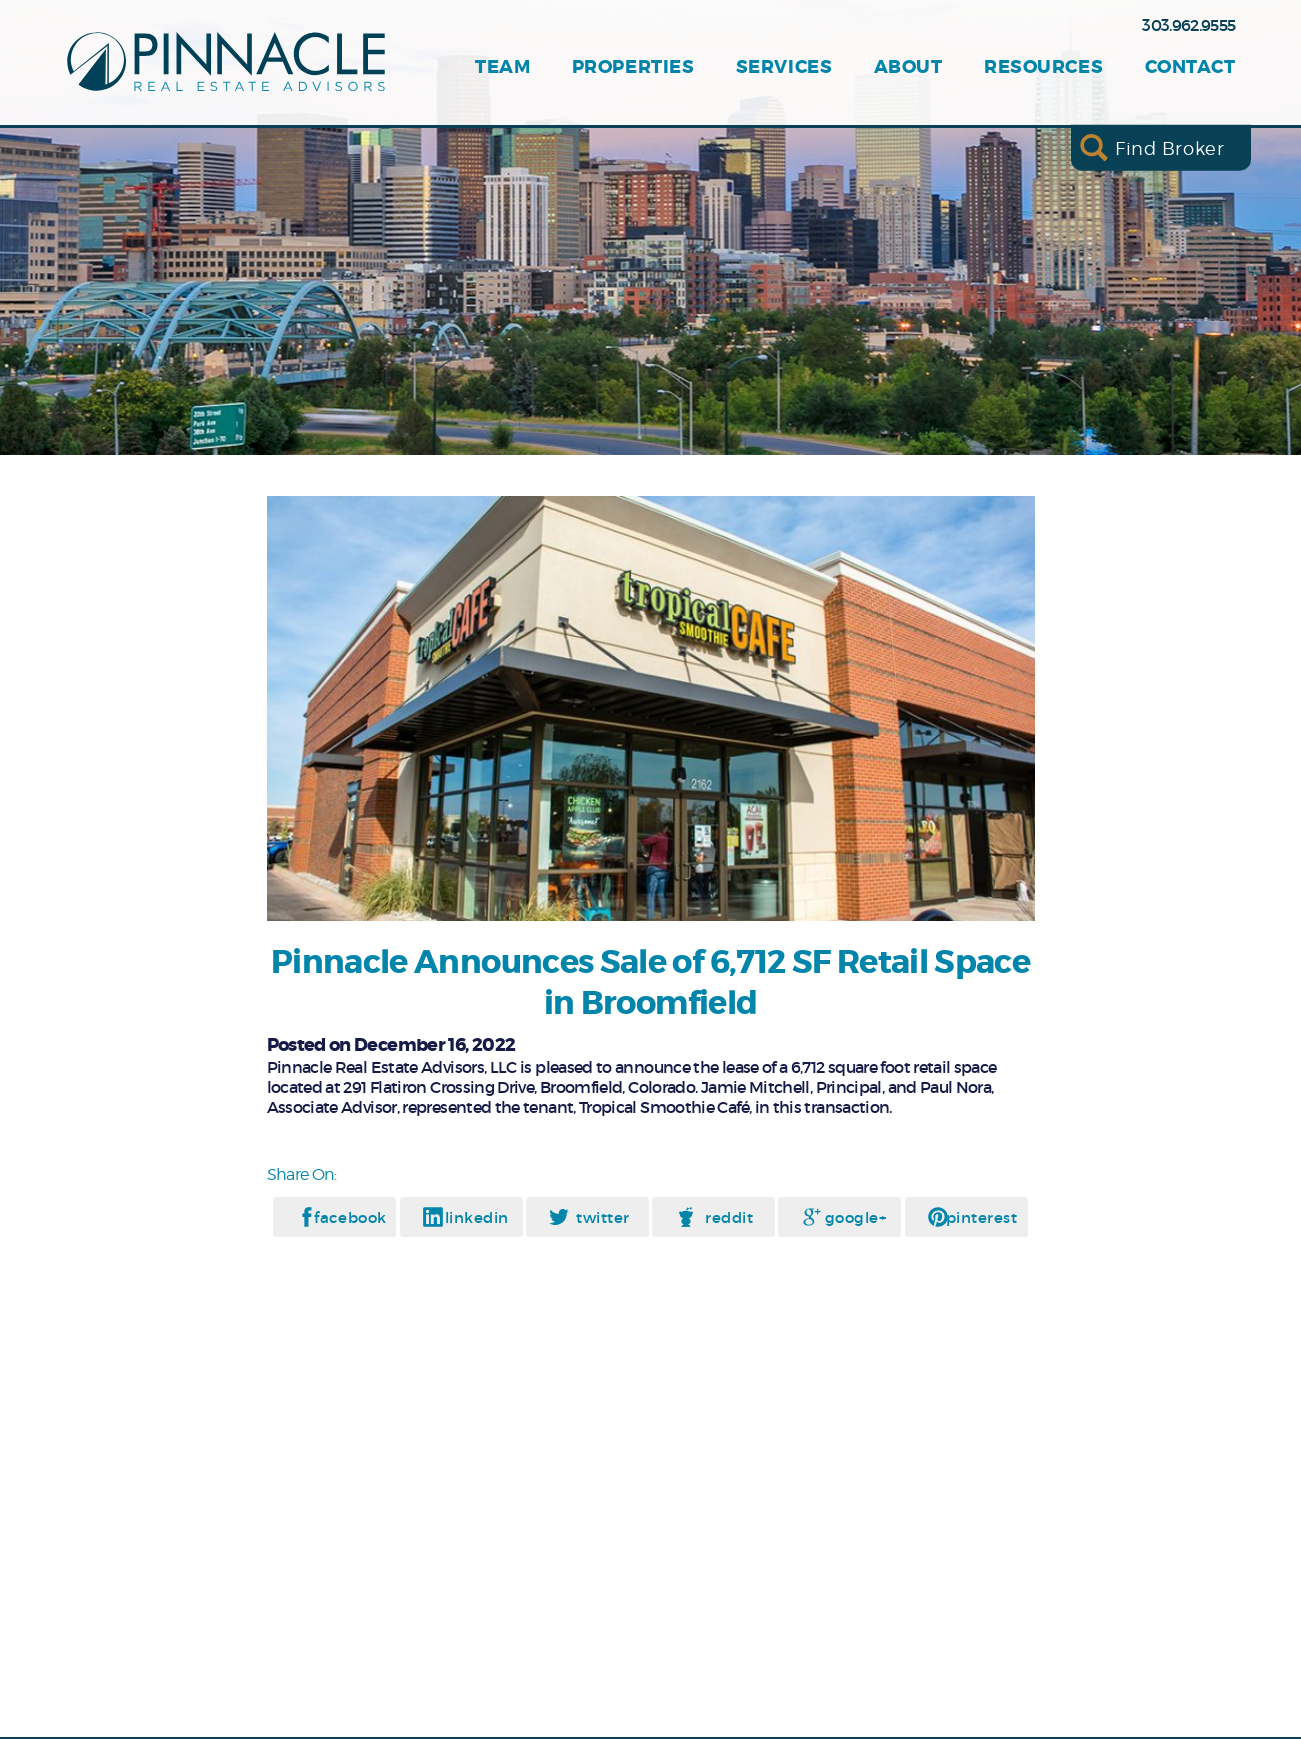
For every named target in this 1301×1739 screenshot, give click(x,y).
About (908, 67)
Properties (633, 67)
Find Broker (1169, 147)
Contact (1190, 67)
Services (784, 67)
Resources (1043, 67)
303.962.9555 (1188, 25)
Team (502, 67)
